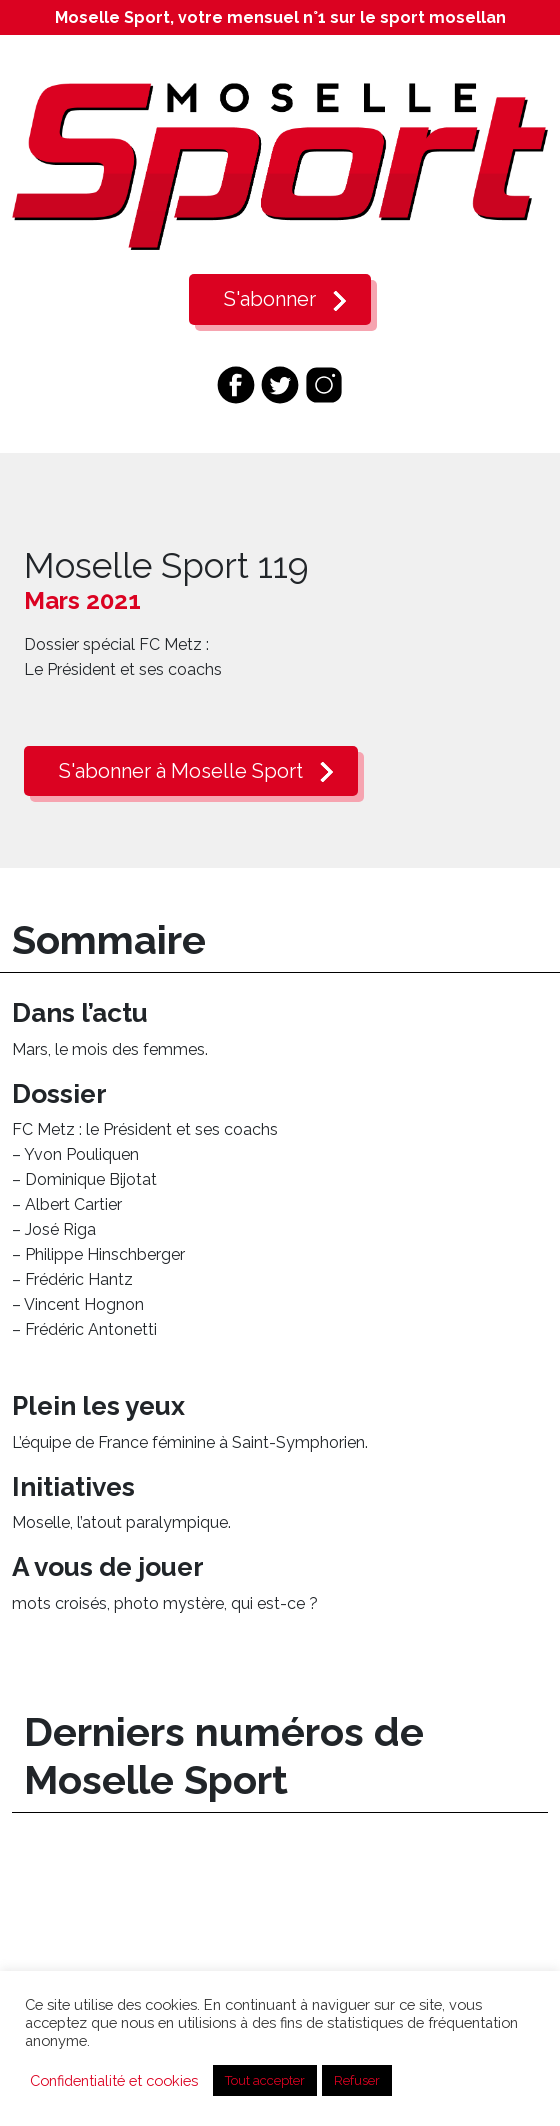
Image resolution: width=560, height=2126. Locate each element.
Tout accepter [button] (265, 2080)
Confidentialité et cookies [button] (114, 2080)
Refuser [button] (357, 2080)
